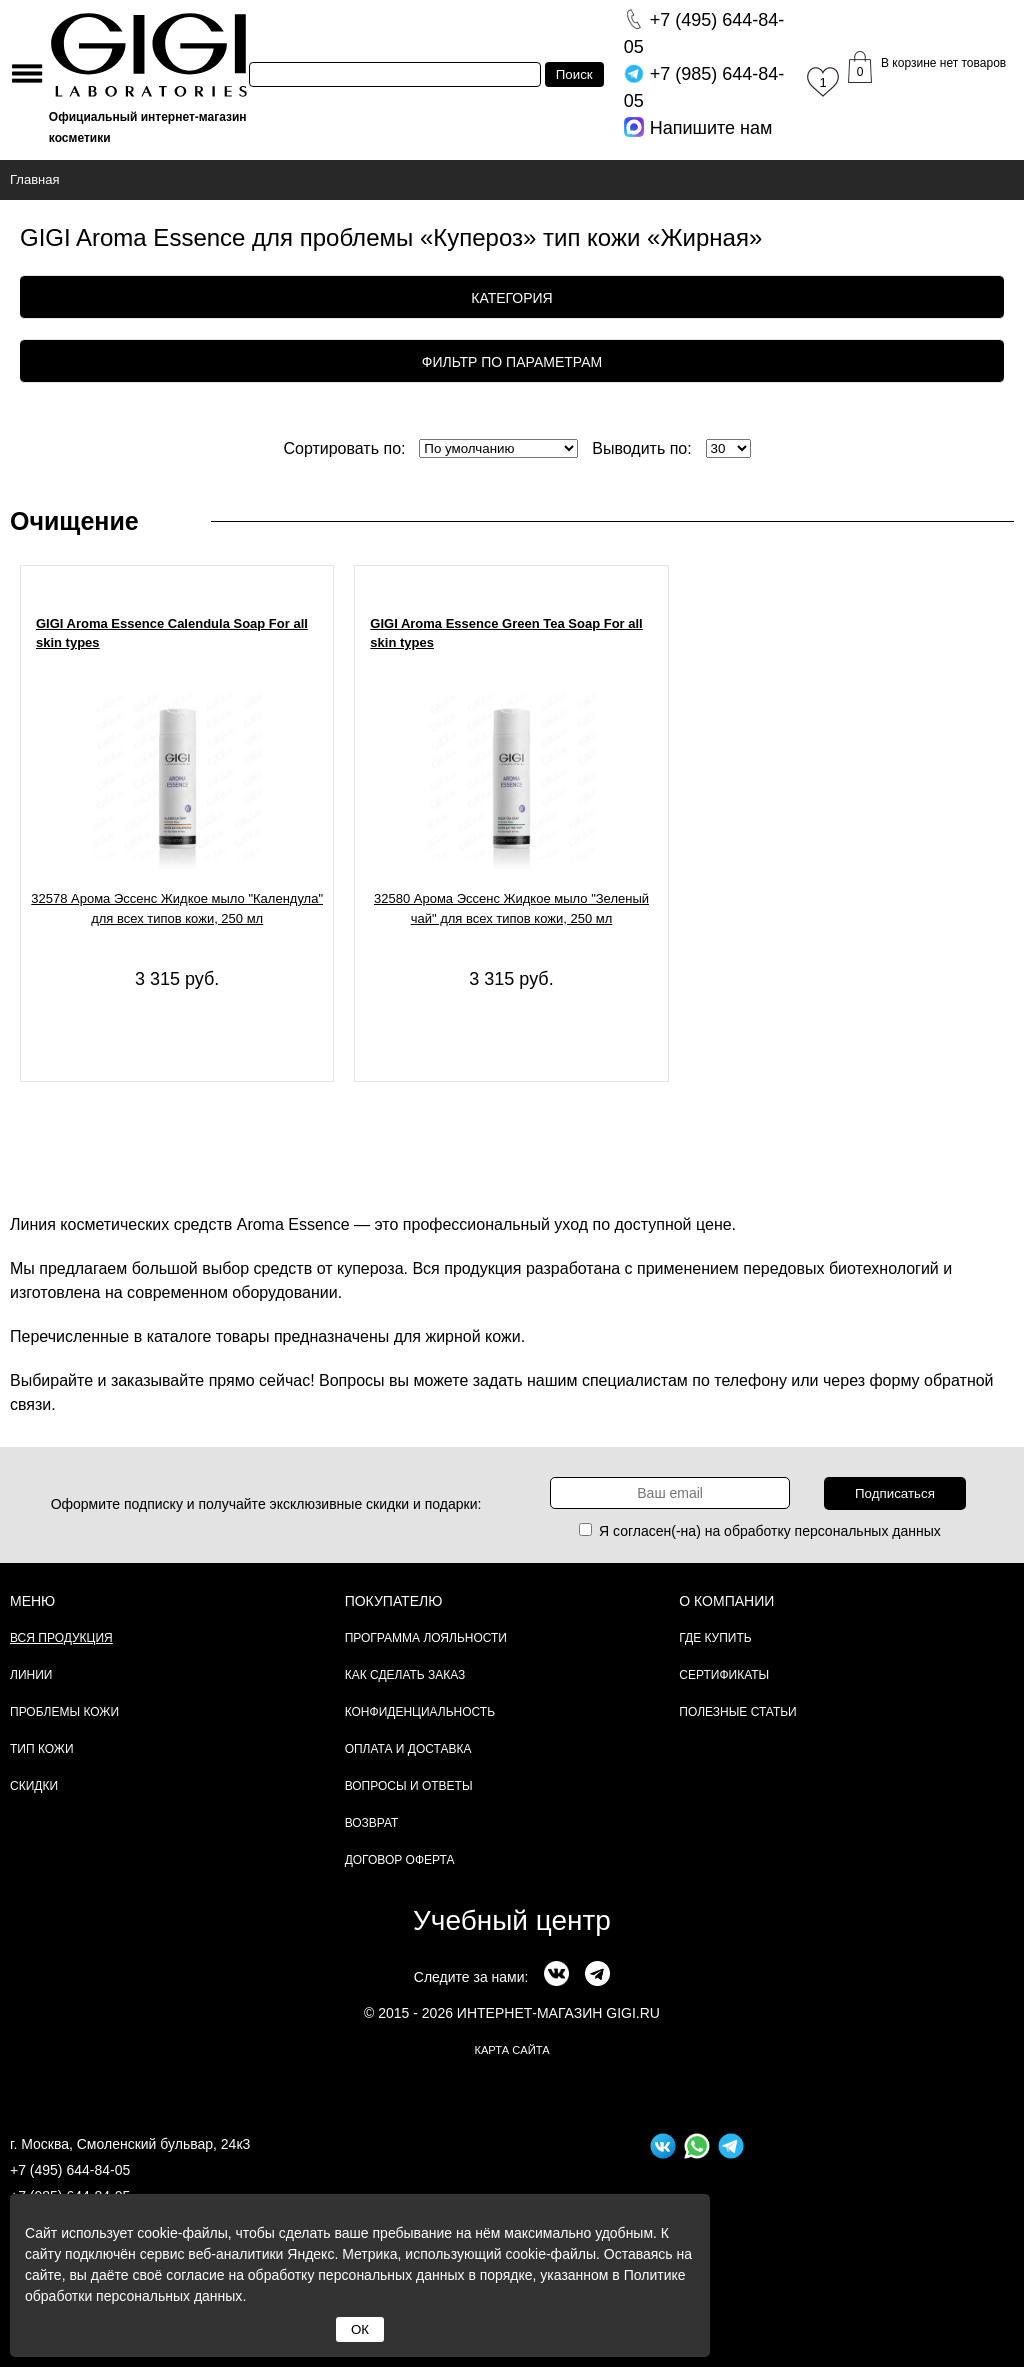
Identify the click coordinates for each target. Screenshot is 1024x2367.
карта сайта (511, 2050)
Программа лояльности (426, 1638)
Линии (31, 1675)
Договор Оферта (400, 1860)
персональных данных (868, 1531)
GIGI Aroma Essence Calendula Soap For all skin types (172, 633)
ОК (360, 2329)
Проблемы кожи (64, 1712)
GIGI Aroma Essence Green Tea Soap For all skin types (506, 633)
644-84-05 (704, 33)
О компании (726, 1601)
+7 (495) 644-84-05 (70, 2170)
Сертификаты (724, 1675)
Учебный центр (512, 1920)
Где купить (715, 1638)
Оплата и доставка (408, 1749)
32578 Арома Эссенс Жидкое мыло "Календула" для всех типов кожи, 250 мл (177, 908)
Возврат (372, 1823)
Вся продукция (61, 1638)
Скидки (34, 1786)
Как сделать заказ (405, 1675)
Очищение (74, 521)
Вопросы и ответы (409, 1786)
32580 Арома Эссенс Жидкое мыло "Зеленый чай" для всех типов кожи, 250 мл (511, 908)
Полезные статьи (737, 1712)
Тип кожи (42, 1749)
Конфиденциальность (420, 1712)
